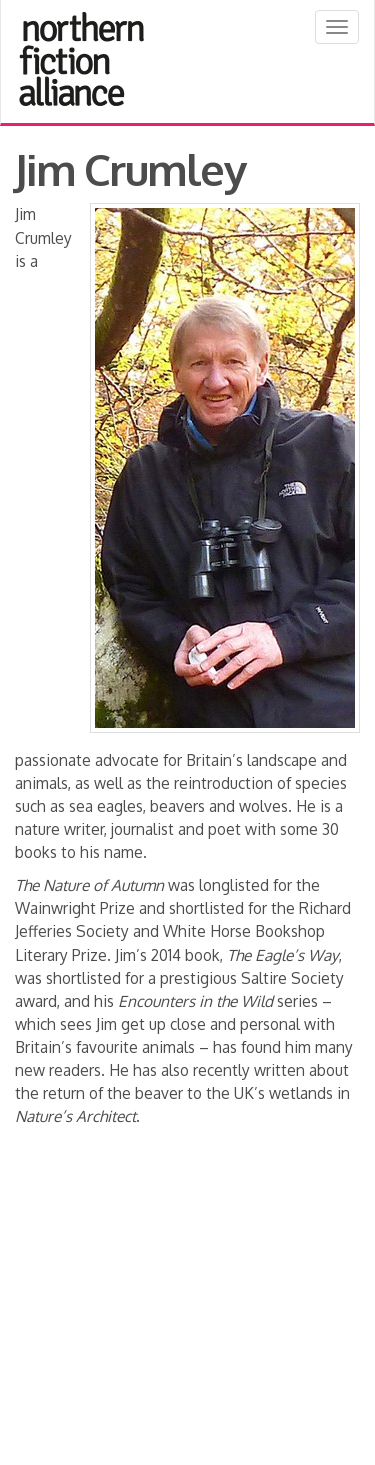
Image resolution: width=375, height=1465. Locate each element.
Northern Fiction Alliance (82, 59)
